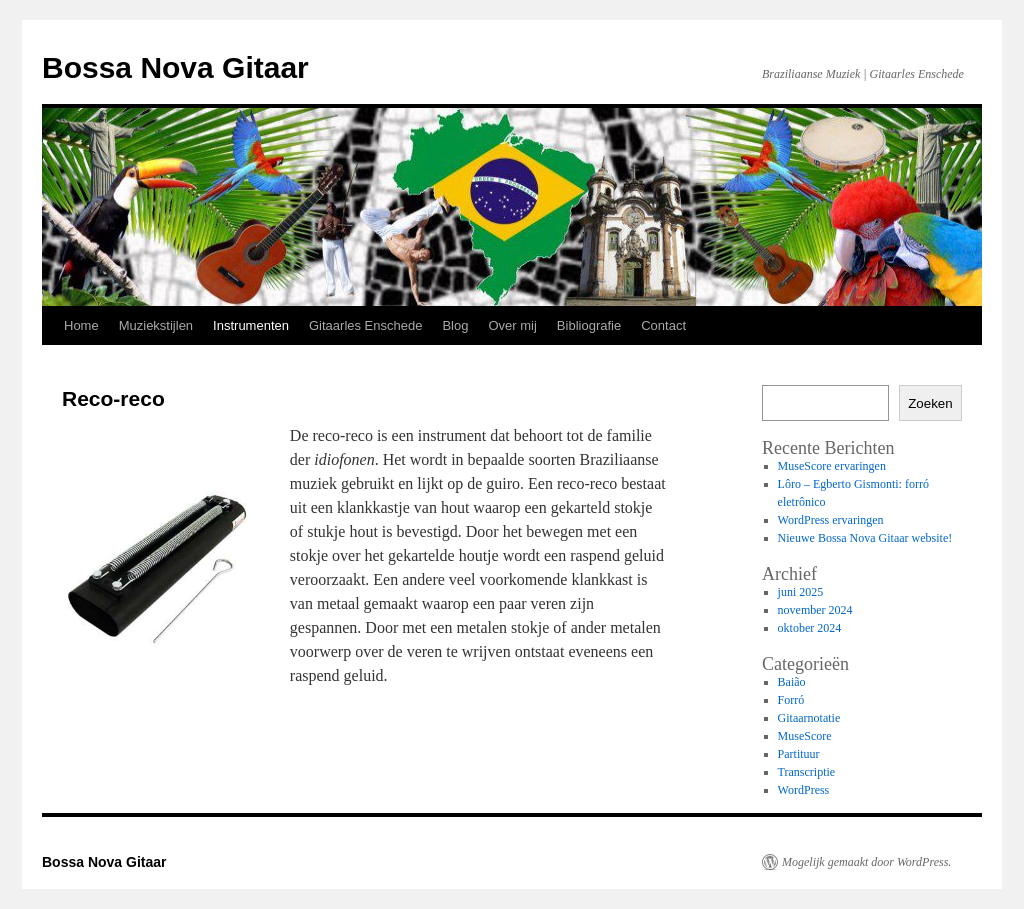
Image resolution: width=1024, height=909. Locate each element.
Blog (455, 325)
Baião (792, 682)
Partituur (799, 754)
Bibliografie (589, 325)
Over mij (512, 325)
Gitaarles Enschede (365, 325)
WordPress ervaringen (831, 520)
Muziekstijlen (156, 325)
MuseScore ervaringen (832, 466)
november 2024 (815, 610)
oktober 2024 (810, 628)
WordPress (804, 790)
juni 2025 (801, 592)
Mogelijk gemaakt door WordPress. (866, 862)
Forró (791, 700)
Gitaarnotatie (809, 718)
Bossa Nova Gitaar (175, 67)
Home (81, 325)
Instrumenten (251, 325)
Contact (663, 325)
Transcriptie (807, 772)
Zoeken (930, 403)
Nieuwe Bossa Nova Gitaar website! (865, 538)
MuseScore (805, 736)
